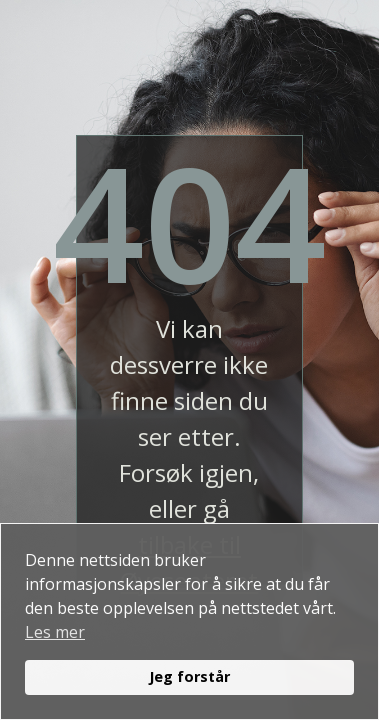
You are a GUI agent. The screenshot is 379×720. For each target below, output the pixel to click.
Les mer (55, 632)
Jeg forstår (189, 676)
